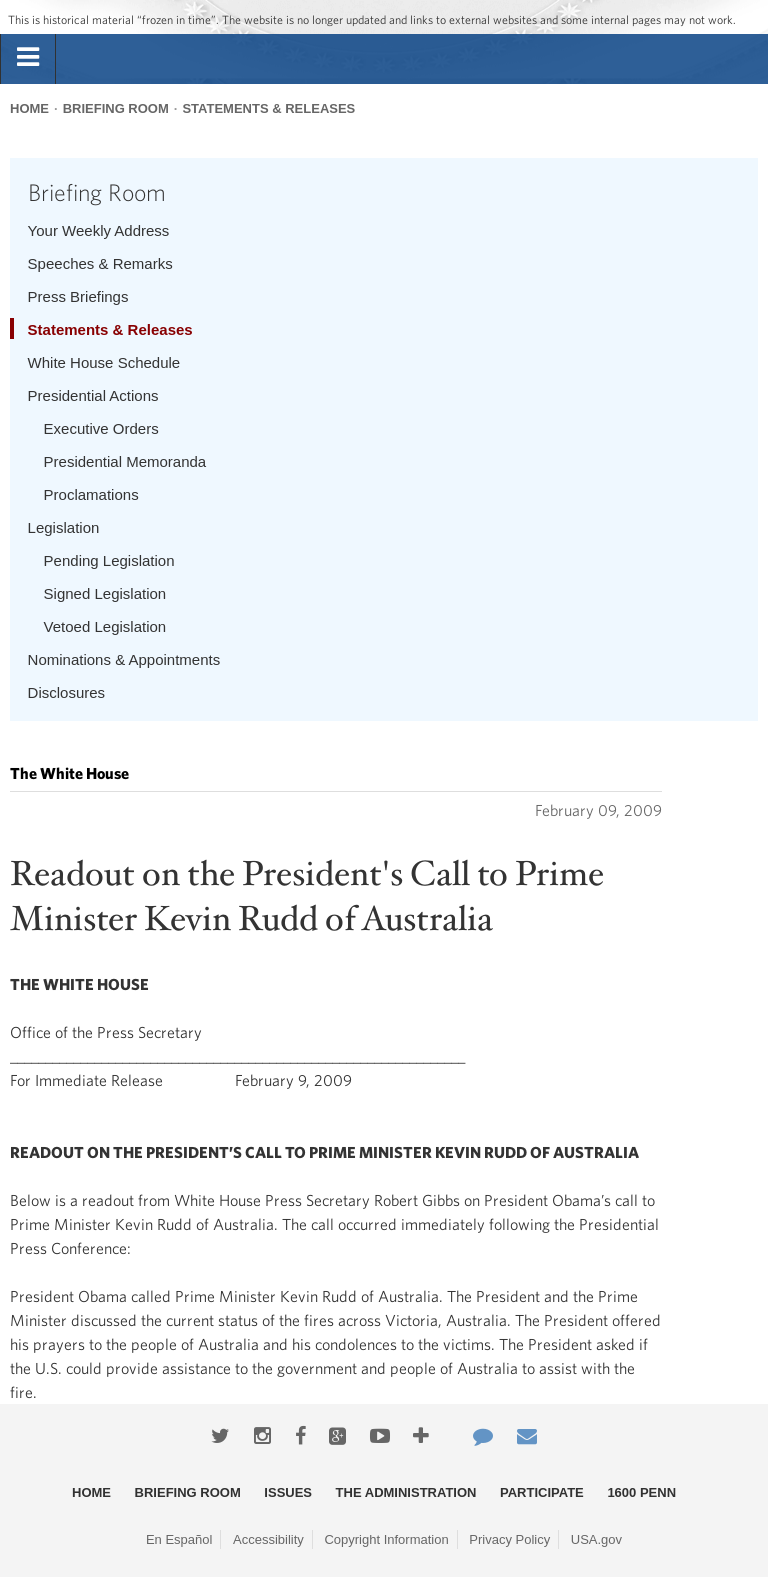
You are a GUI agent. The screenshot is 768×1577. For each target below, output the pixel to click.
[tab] (28, 58)
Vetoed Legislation (105, 626)
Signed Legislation (105, 593)
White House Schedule (104, 362)
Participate (542, 1492)
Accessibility (268, 1539)
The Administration (406, 1492)
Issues (288, 1492)
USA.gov (596, 1539)
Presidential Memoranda (125, 461)
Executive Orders (101, 428)
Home (29, 108)
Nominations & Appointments (124, 659)
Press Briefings (78, 296)
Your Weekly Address (99, 230)
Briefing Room (116, 108)
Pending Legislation (109, 560)
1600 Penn (641, 1492)
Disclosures (67, 692)
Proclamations (91, 494)
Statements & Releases (268, 108)
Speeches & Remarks (100, 263)
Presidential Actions (93, 395)
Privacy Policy (509, 1539)
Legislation (64, 527)
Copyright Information (386, 1539)
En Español (179, 1539)
